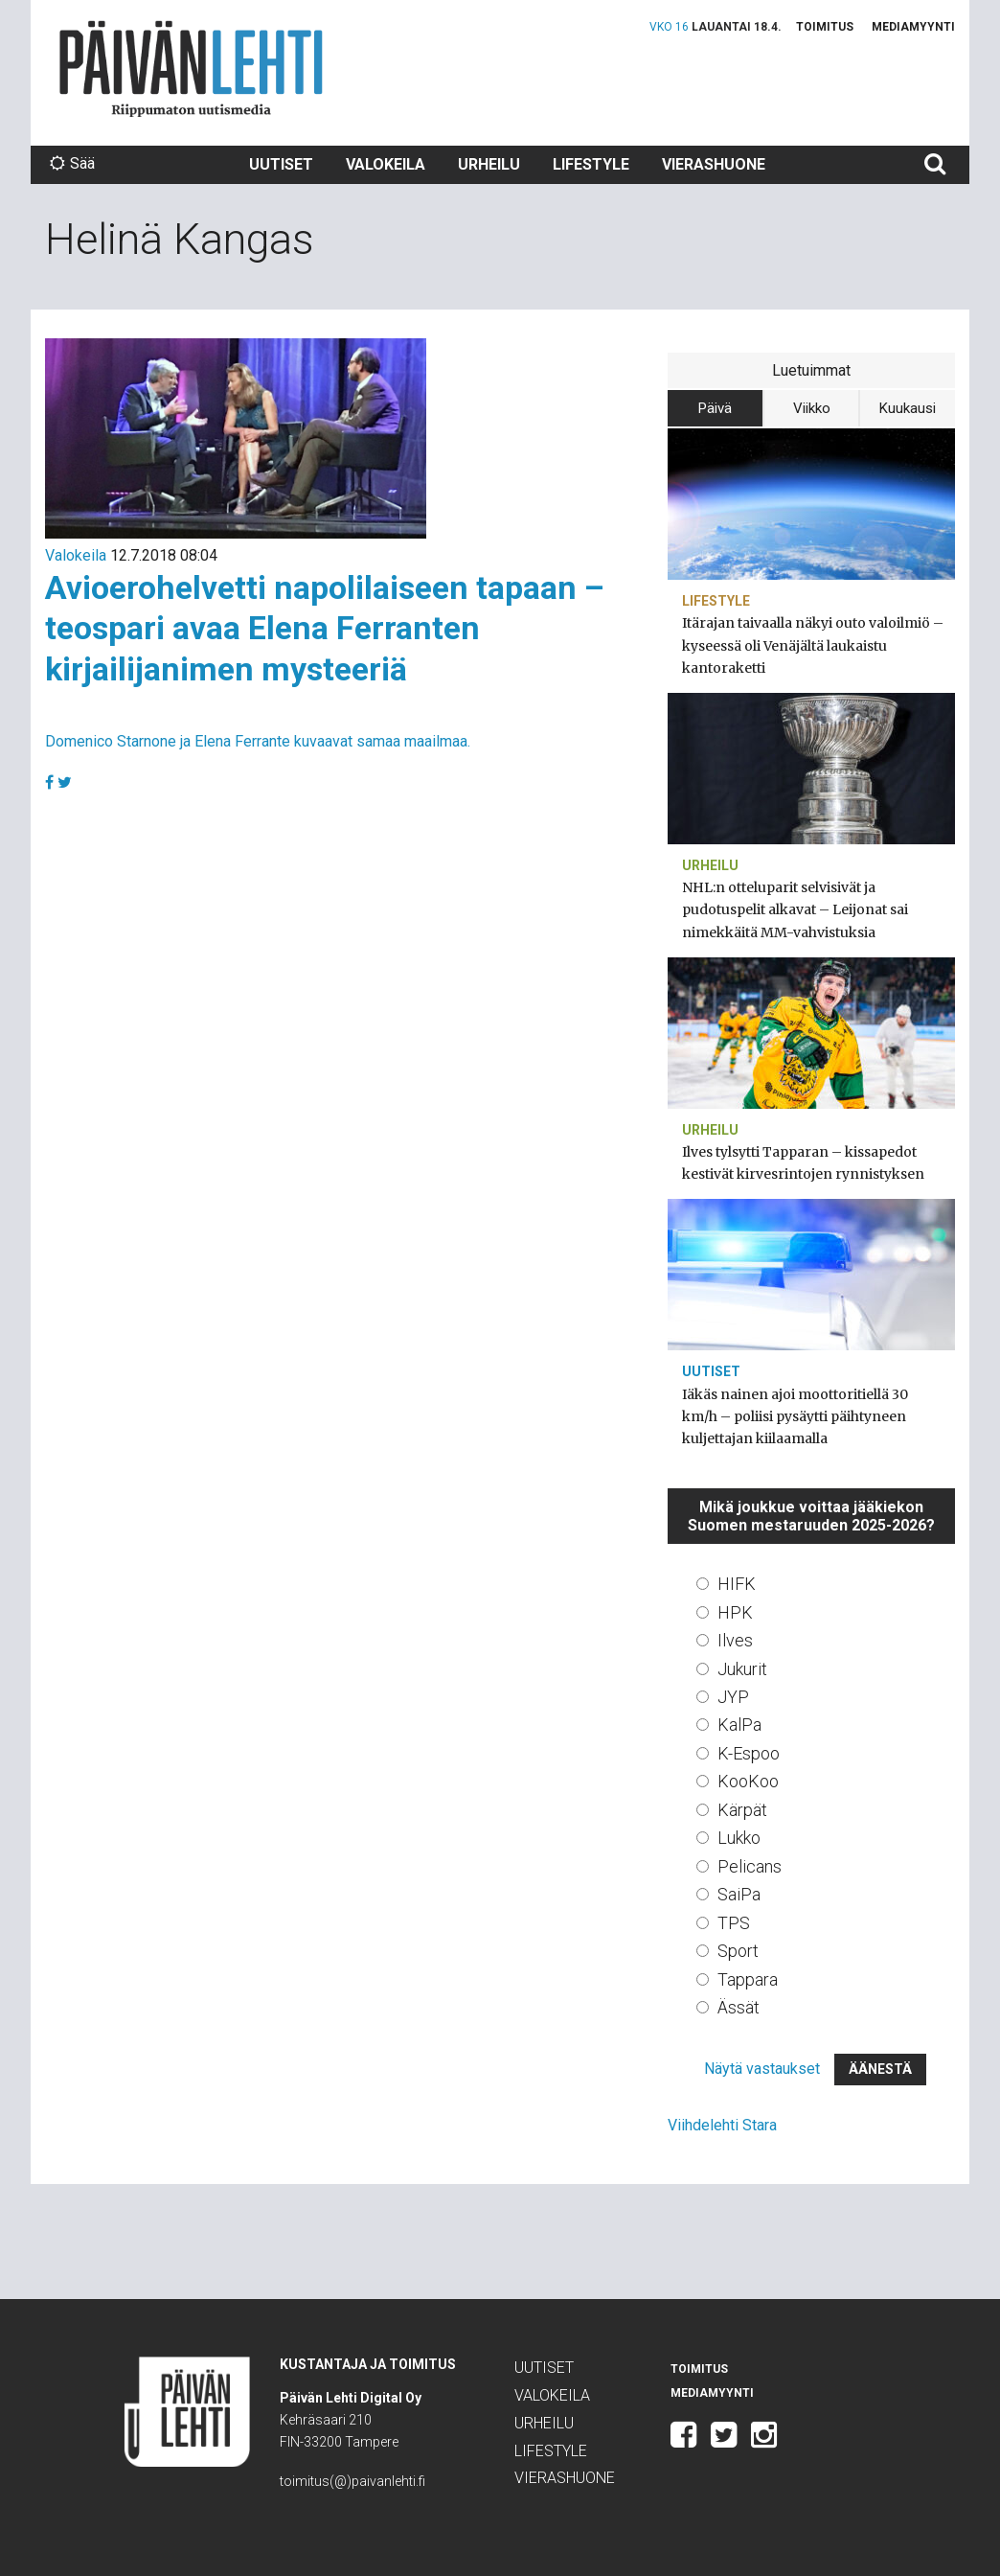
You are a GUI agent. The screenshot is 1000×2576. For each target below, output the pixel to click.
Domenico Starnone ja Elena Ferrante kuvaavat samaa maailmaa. (257, 741)
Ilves (735, 1640)
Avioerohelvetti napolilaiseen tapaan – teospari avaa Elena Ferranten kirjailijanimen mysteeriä (324, 628)
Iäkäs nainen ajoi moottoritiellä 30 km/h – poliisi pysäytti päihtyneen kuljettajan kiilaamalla (795, 1416)
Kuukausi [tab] (907, 408)
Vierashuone (713, 164)
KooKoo (748, 1781)
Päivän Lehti (191, 68)
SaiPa (739, 1894)
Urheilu (489, 164)
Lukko (739, 1838)
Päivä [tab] (715, 408)
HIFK (736, 1584)
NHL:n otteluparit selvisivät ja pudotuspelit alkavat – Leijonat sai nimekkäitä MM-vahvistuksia (795, 909)
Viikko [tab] (811, 408)
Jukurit (742, 1669)
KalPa (739, 1724)
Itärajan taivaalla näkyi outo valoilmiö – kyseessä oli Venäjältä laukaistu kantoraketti (812, 645)
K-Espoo (748, 1753)
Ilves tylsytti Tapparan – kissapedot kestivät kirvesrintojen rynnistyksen (803, 1163)
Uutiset (281, 164)
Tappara (747, 1979)
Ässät (738, 2007)
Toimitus (824, 27)
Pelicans (749, 1866)
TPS (733, 1923)
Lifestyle (591, 164)
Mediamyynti (913, 27)
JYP (733, 1697)
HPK (735, 1612)
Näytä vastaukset (762, 2068)
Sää (72, 163)
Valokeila (385, 164)
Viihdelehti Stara (722, 2125)
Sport (738, 1951)
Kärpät (742, 1810)
